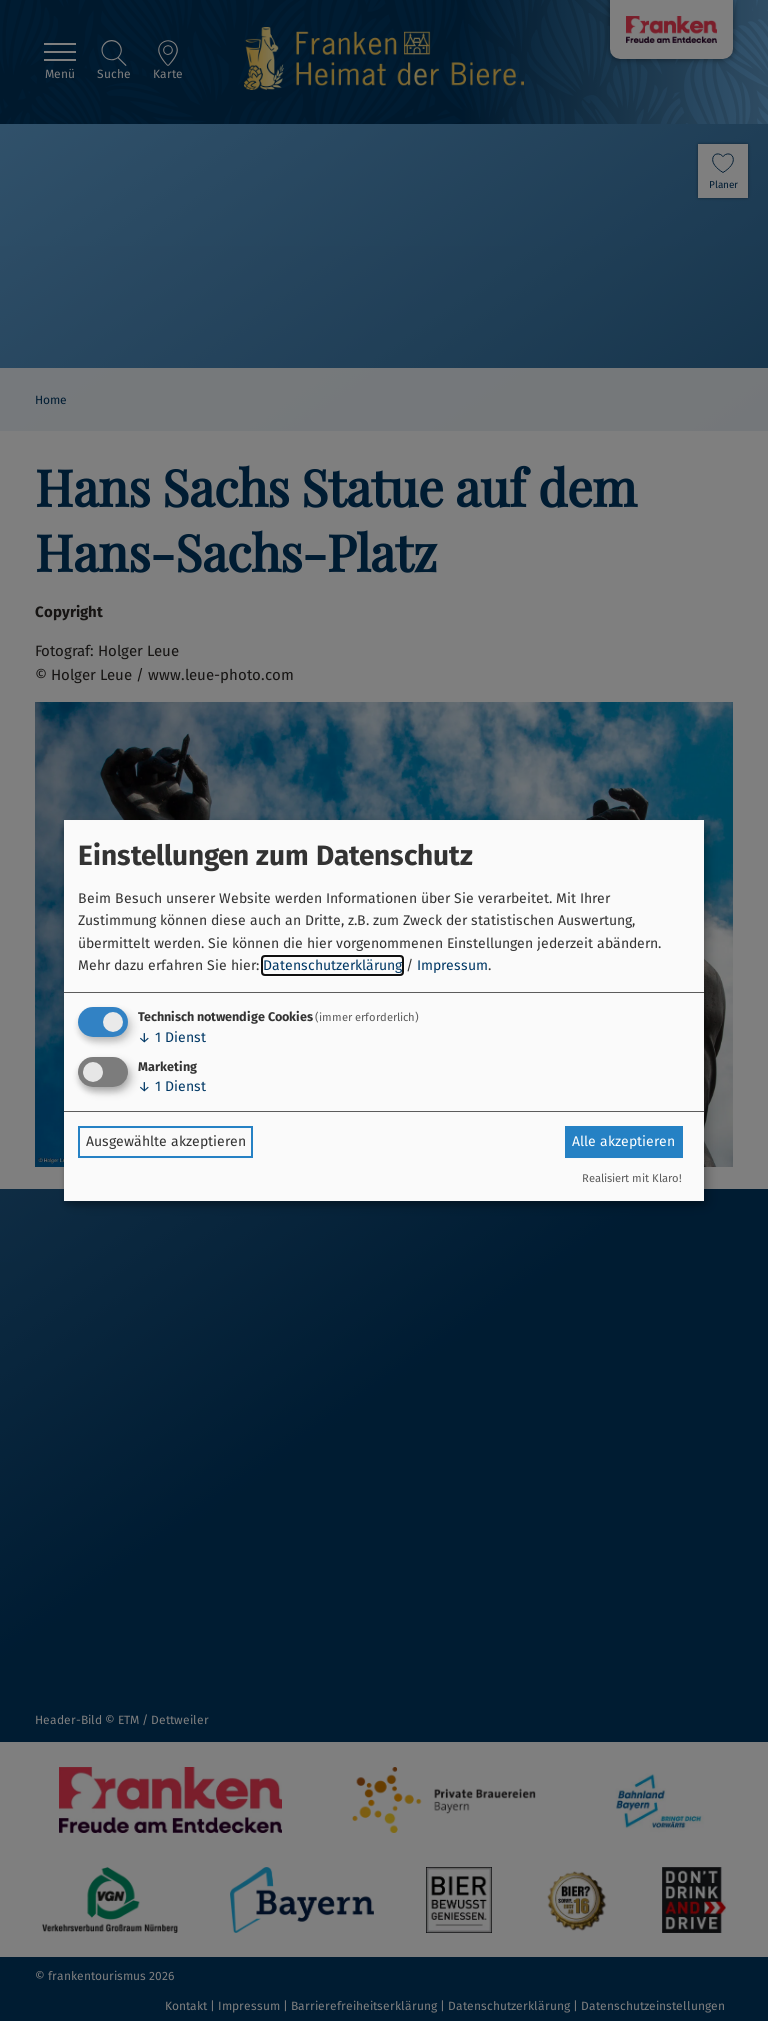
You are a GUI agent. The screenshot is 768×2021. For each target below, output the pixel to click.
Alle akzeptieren (623, 1141)
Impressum (452, 965)
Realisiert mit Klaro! (632, 1178)
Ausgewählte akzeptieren (166, 1141)
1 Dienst (172, 1037)
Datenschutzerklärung (332, 965)
